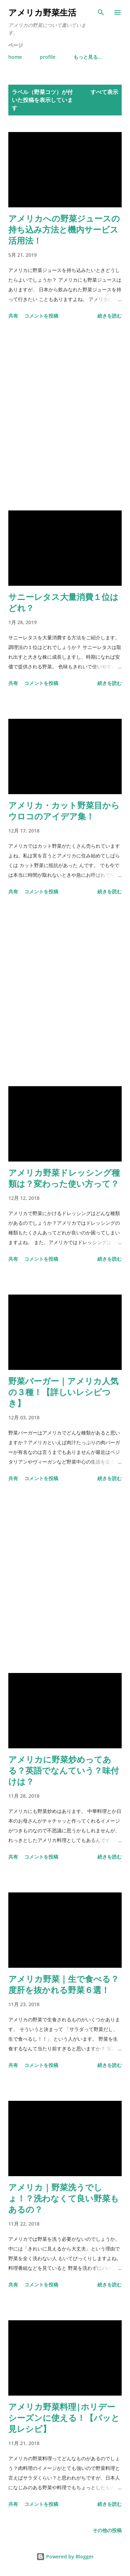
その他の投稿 (107, 2530)
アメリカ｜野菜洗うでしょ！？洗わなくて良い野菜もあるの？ (63, 2198)
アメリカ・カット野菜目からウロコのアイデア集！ (64, 810)
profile (47, 57)
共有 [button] (13, 315)
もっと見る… (87, 57)
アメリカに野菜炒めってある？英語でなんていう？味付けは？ (63, 1770)
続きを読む (109, 315)
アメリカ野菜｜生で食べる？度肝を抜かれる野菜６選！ (63, 1984)
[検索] (101, 12)
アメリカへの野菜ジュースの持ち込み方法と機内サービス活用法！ (64, 229)
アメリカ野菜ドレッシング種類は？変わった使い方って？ (64, 1178)
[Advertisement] (65, 416)
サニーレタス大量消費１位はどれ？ (63, 602)
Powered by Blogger (65, 2556)
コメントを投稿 (41, 315)
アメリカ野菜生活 (42, 12)
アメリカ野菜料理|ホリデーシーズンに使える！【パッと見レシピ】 (64, 2417)
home (15, 57)
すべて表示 (104, 92)
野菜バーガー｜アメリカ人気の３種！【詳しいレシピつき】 (63, 1392)
